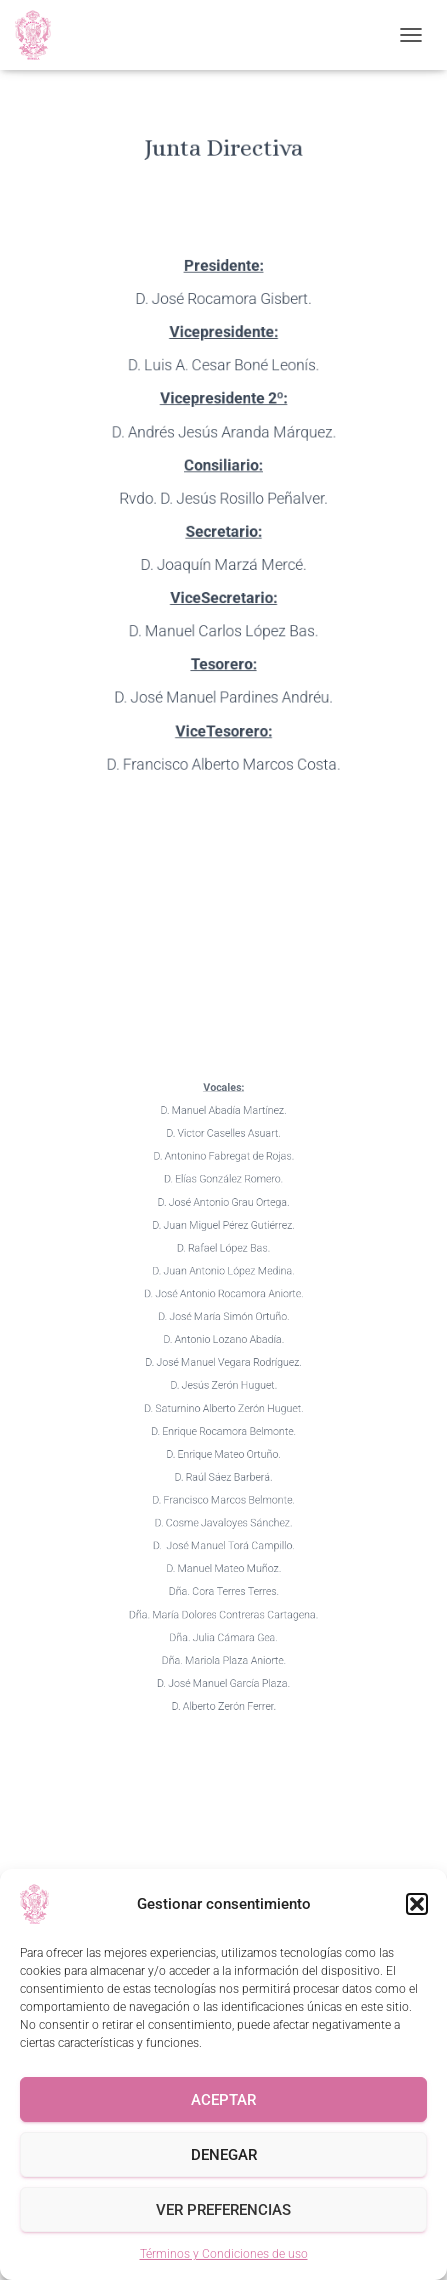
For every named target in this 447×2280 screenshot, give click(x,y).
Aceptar (223, 2100)
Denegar (224, 2155)
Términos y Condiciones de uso (224, 2254)
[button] (417, 1904)
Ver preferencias (223, 2210)
